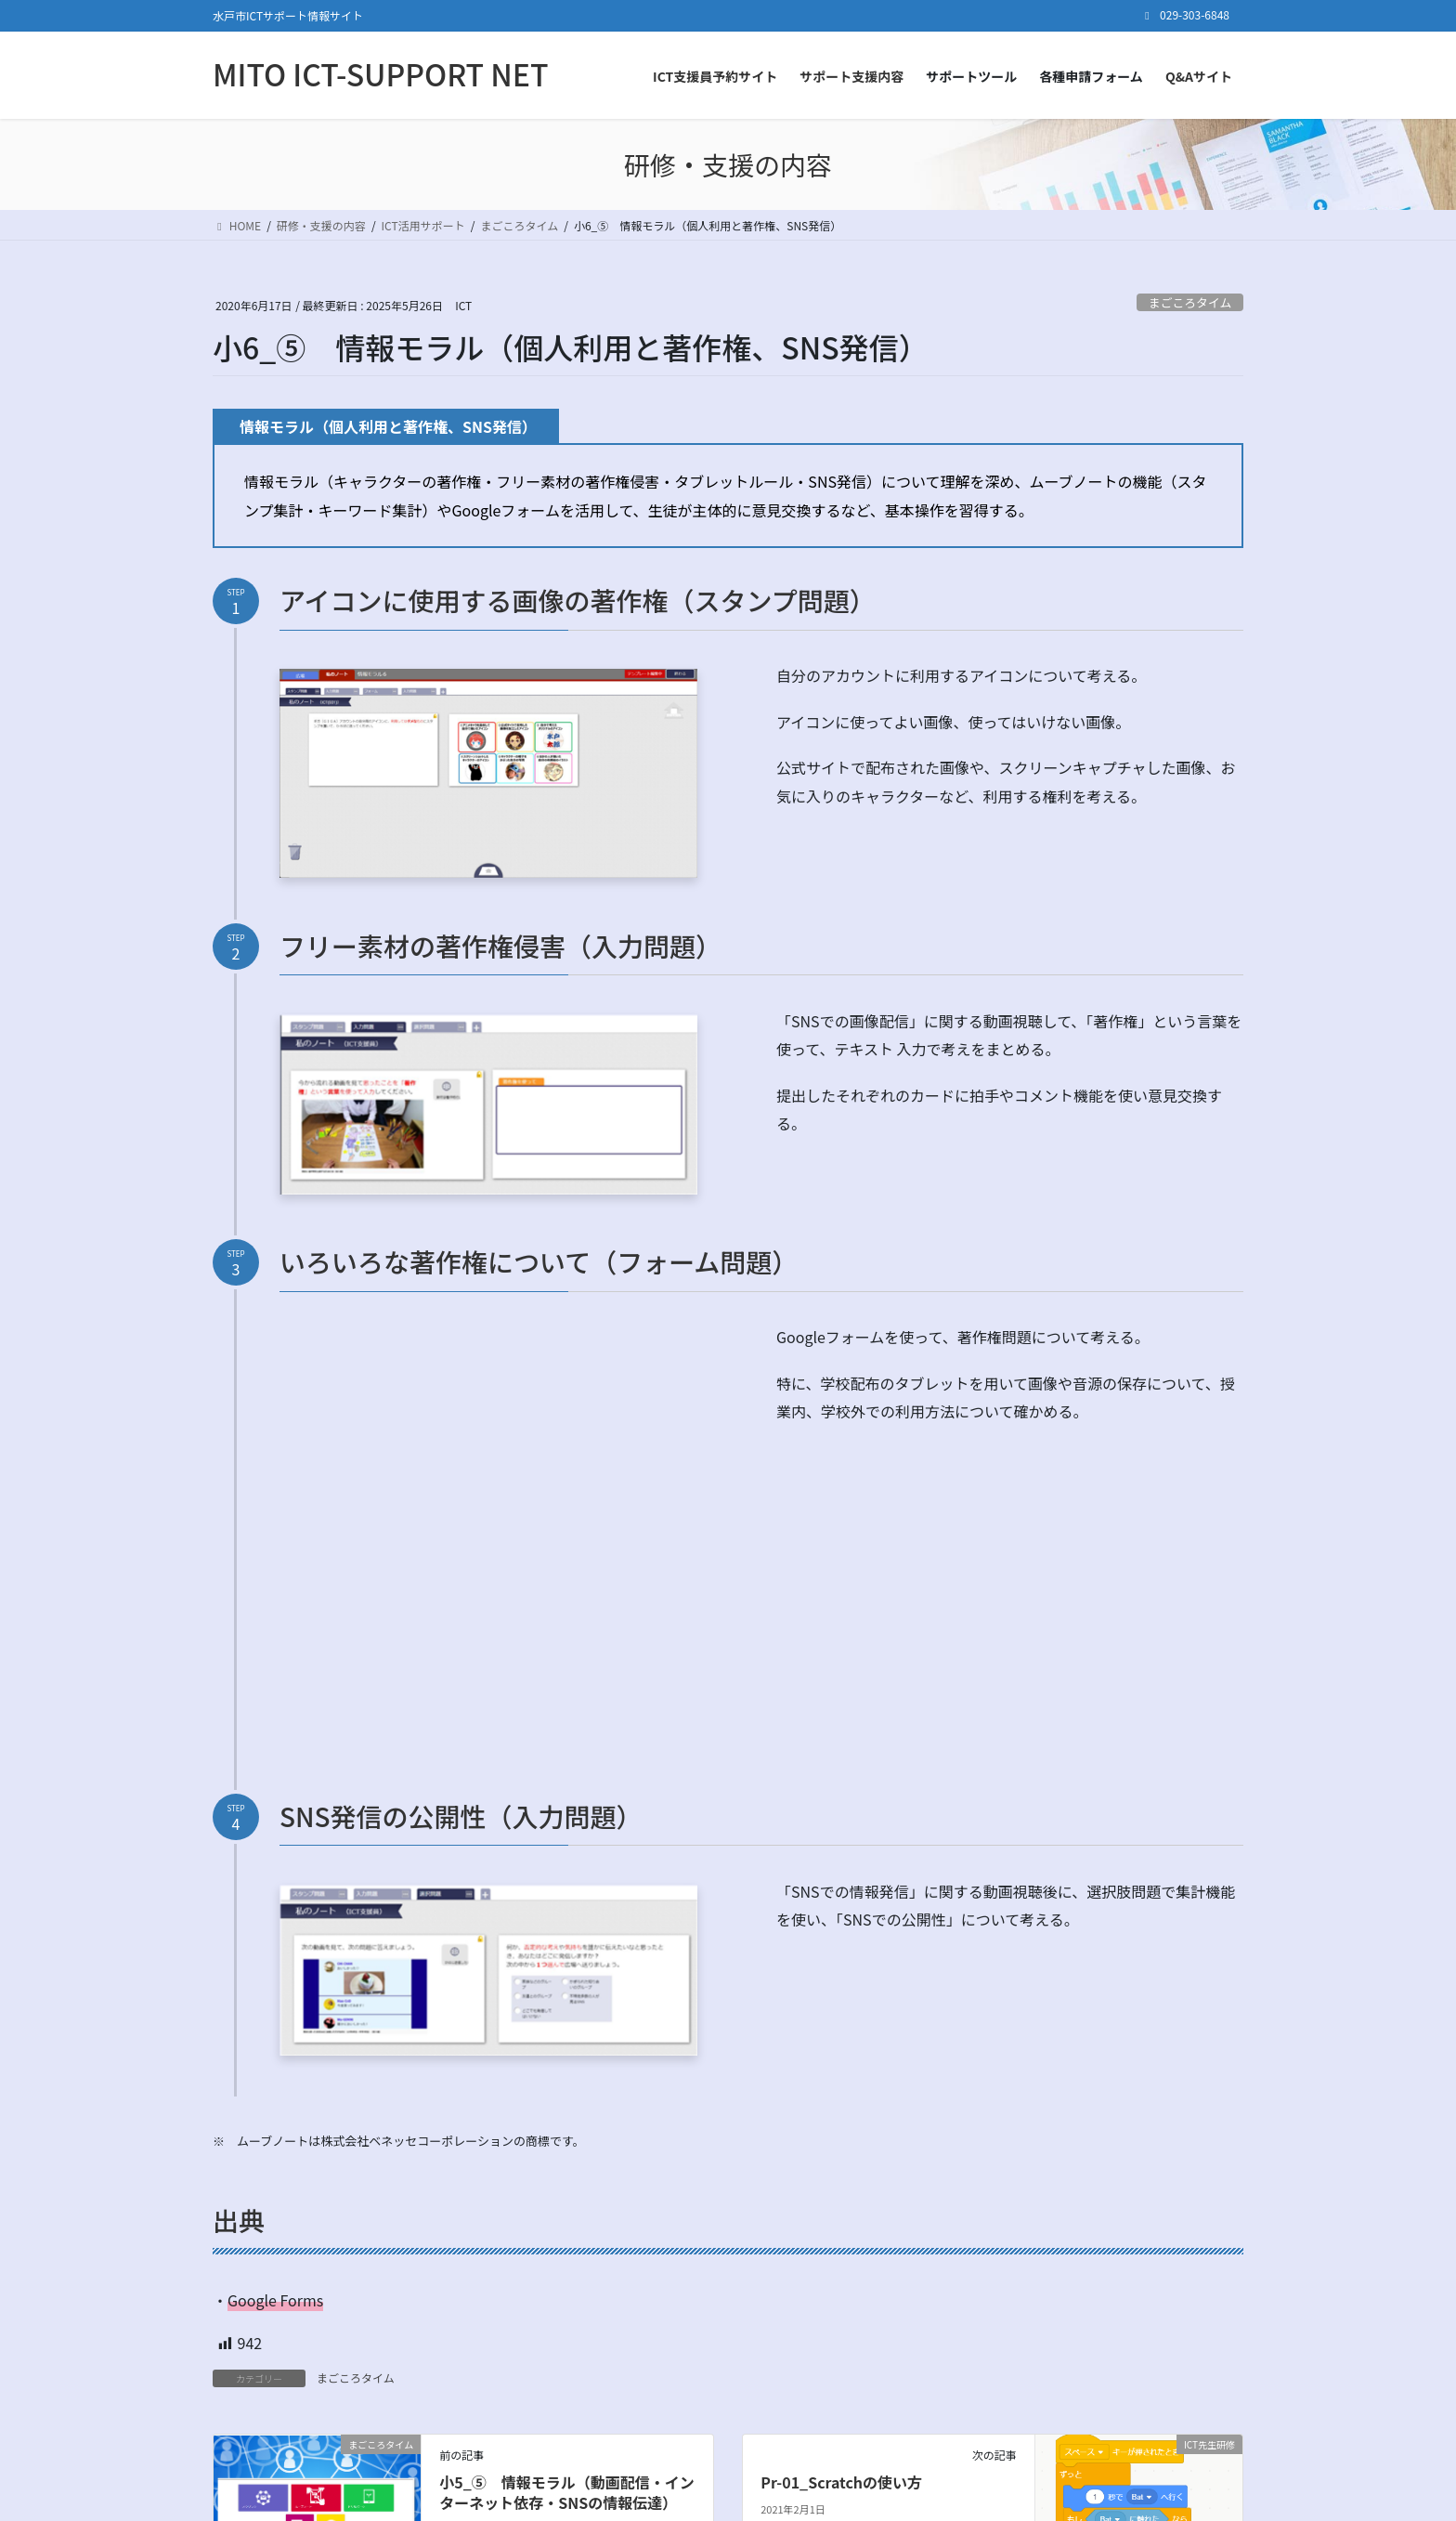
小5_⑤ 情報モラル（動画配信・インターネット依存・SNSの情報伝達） (567, 2179)
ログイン (1050, 2365)
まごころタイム (1190, 302)
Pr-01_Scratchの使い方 (841, 2169)
